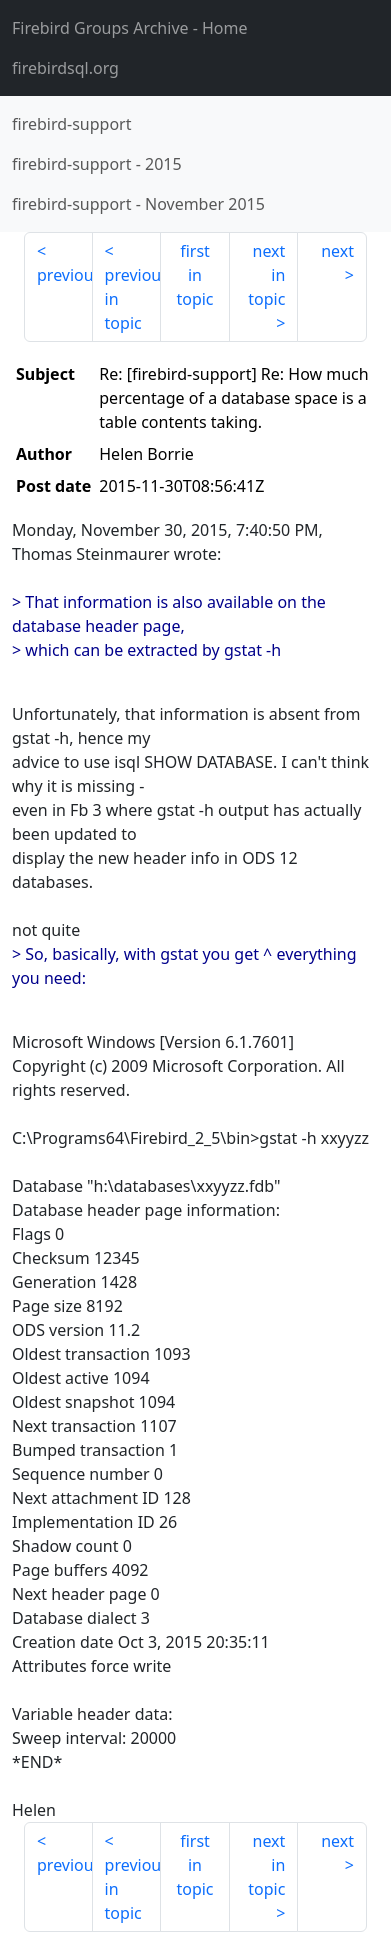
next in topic (266, 275)
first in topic (194, 275)
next (337, 251)
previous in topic (133, 299)
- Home (130, 28)
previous (65, 275)
